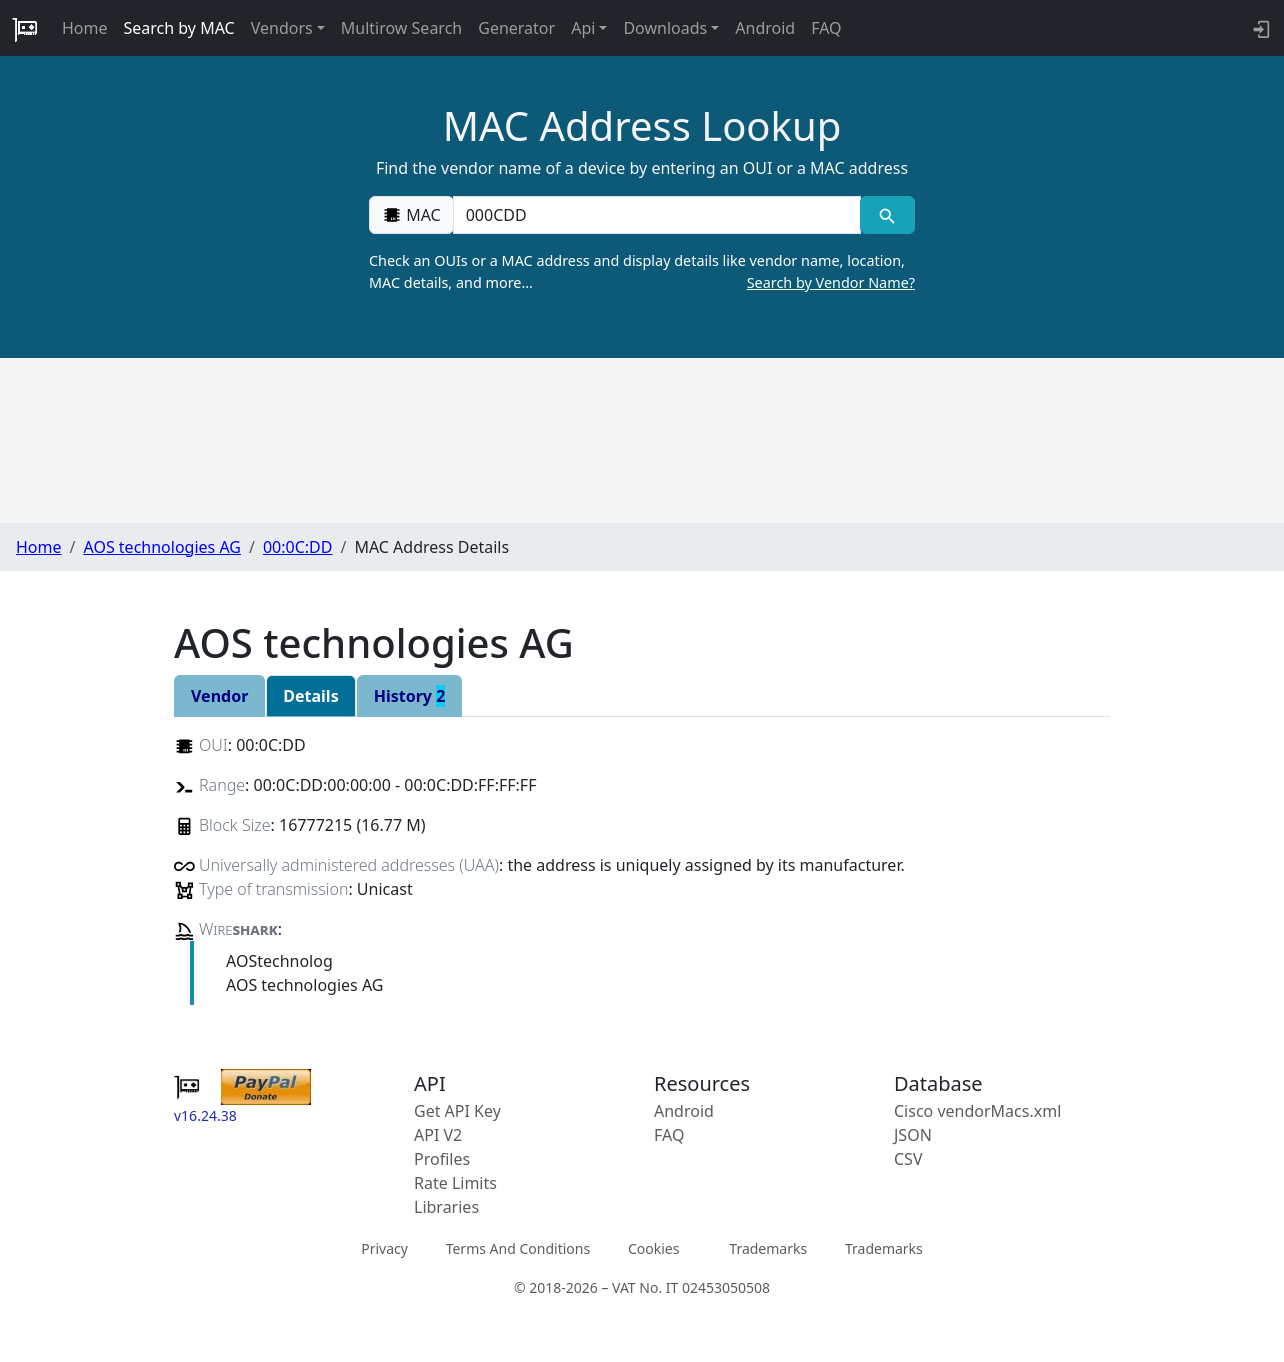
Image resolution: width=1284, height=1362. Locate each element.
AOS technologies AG (161, 547)
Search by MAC (179, 28)
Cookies (653, 1247)
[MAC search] (887, 215)
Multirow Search (401, 28)
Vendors (282, 28)
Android (765, 28)
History (410, 696)
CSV (908, 1159)
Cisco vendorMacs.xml (977, 1111)
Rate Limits (455, 1183)
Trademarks (768, 1247)
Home (85, 28)
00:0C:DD (298, 547)
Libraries (446, 1207)
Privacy (384, 1247)
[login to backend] (1259, 28)
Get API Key (457, 1111)
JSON (913, 1135)
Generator (516, 28)
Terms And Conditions (518, 1247)
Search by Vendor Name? (831, 282)
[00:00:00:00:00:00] (657, 215)
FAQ (826, 28)
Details (310, 696)
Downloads (665, 28)
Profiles (442, 1159)
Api (583, 28)
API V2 (438, 1135)
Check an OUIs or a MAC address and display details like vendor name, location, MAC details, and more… (642, 272)
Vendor (219, 696)
